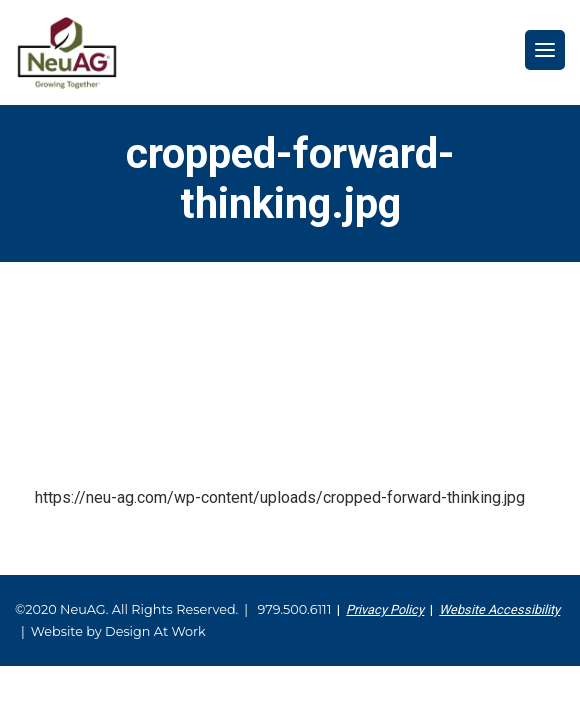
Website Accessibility (499, 609)
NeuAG (67, 52)
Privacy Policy (385, 609)
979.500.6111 (294, 609)
